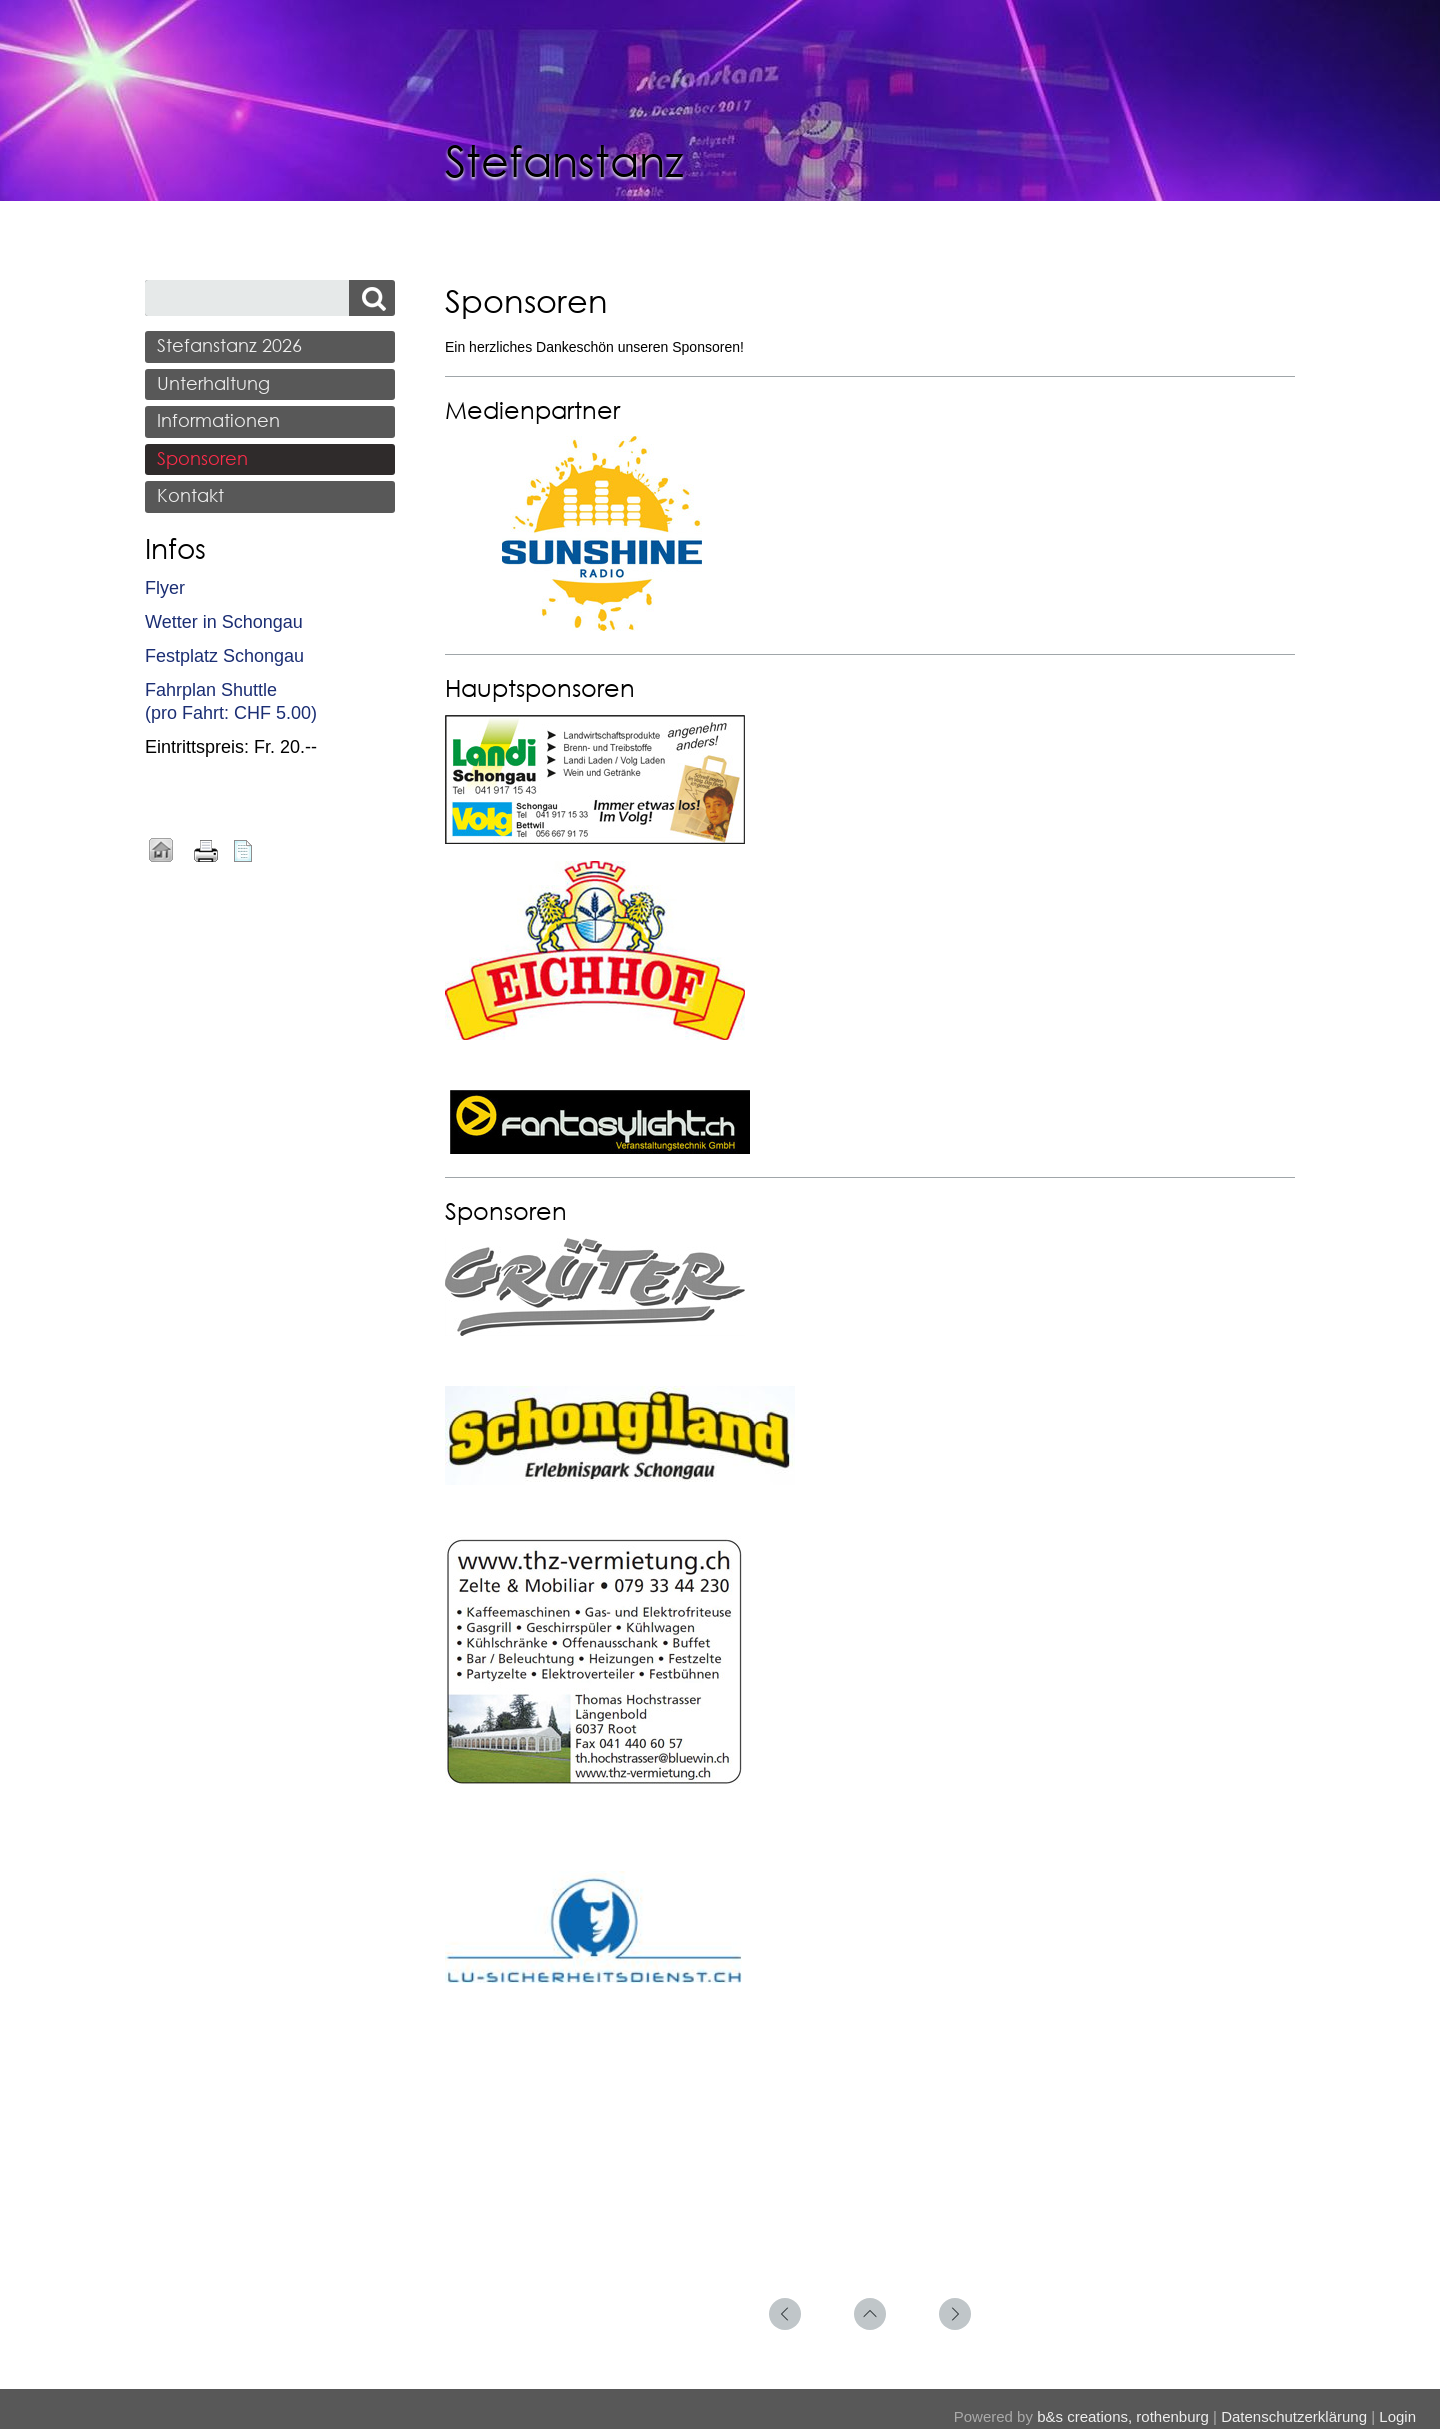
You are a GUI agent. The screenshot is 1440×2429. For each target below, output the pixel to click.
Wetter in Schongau (224, 622)
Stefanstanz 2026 (229, 345)
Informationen (218, 420)
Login (1397, 2416)
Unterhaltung (213, 383)
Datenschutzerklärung (1294, 2416)
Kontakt (190, 495)
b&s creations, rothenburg (1123, 2416)
